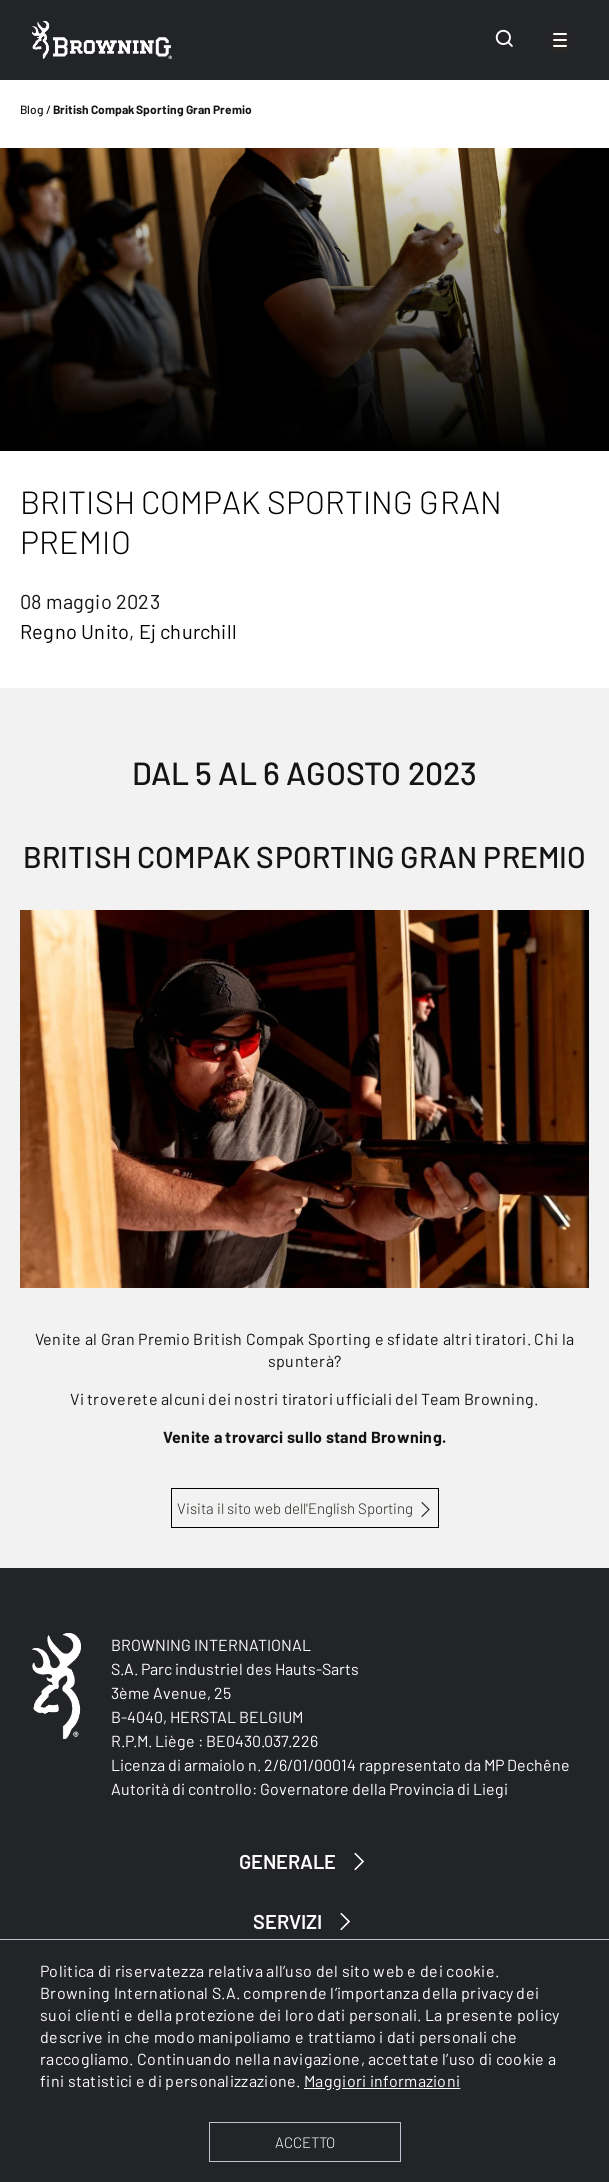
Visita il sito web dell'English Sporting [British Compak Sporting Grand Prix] (295, 1508)
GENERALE (305, 1861)
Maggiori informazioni (382, 2080)
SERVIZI (305, 1921)
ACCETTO (305, 2142)
